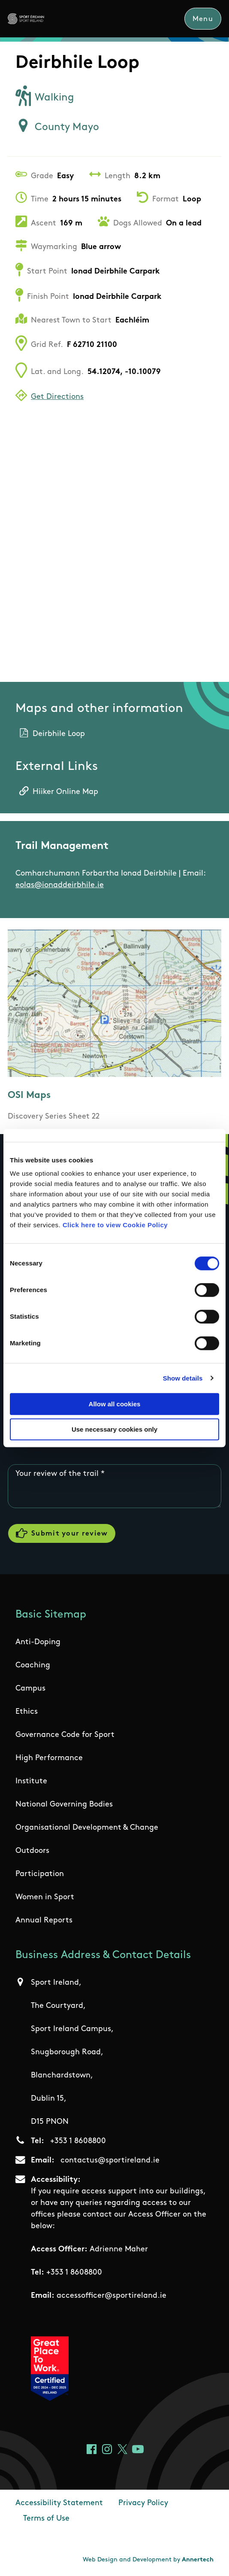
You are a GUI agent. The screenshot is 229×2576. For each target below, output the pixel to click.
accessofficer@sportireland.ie (111, 2296)
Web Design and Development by (148, 2560)
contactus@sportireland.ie (110, 2160)
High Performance (49, 1758)
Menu (203, 19)
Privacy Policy (143, 2503)
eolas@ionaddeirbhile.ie (59, 885)
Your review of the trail (57, 1474)
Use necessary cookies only (114, 1429)
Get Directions (57, 397)
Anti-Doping (37, 1642)
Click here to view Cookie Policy (115, 1225)
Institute (31, 1781)
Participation (39, 1874)
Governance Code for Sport (64, 1735)
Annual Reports (43, 1920)
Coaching (32, 1665)
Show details (183, 1378)
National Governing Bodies (64, 1804)
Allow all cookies (115, 1404)
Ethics (26, 1712)
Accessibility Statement (59, 2503)
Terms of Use (46, 2519)
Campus (30, 1689)
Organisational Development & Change (86, 1828)
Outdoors (32, 1851)
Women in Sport (44, 1897)
